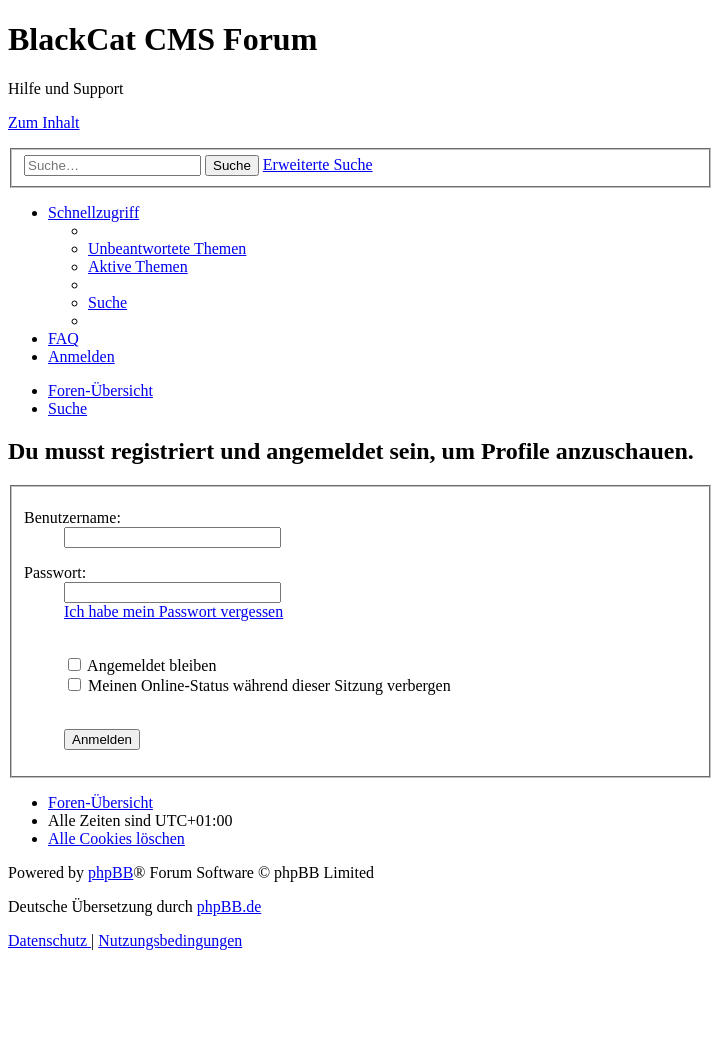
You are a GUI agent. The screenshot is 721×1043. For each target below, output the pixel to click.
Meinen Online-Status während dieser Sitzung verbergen (259, 685)
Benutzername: (72, 517)
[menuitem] (167, 248)
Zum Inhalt (44, 122)
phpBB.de (229, 906)
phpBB (110, 872)
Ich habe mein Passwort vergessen (173, 611)
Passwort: (55, 572)
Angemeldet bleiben (142, 665)
